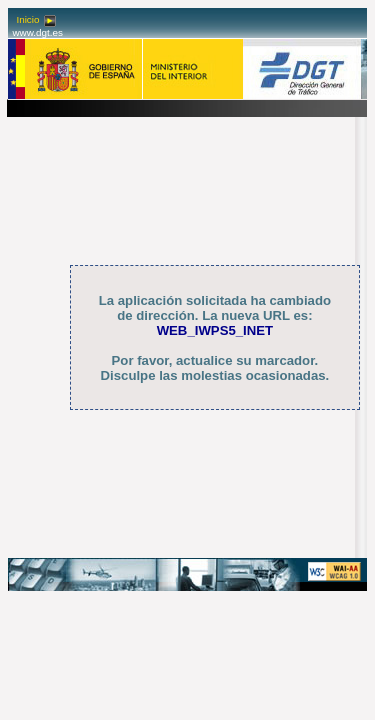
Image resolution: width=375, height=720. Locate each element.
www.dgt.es (37, 32)
